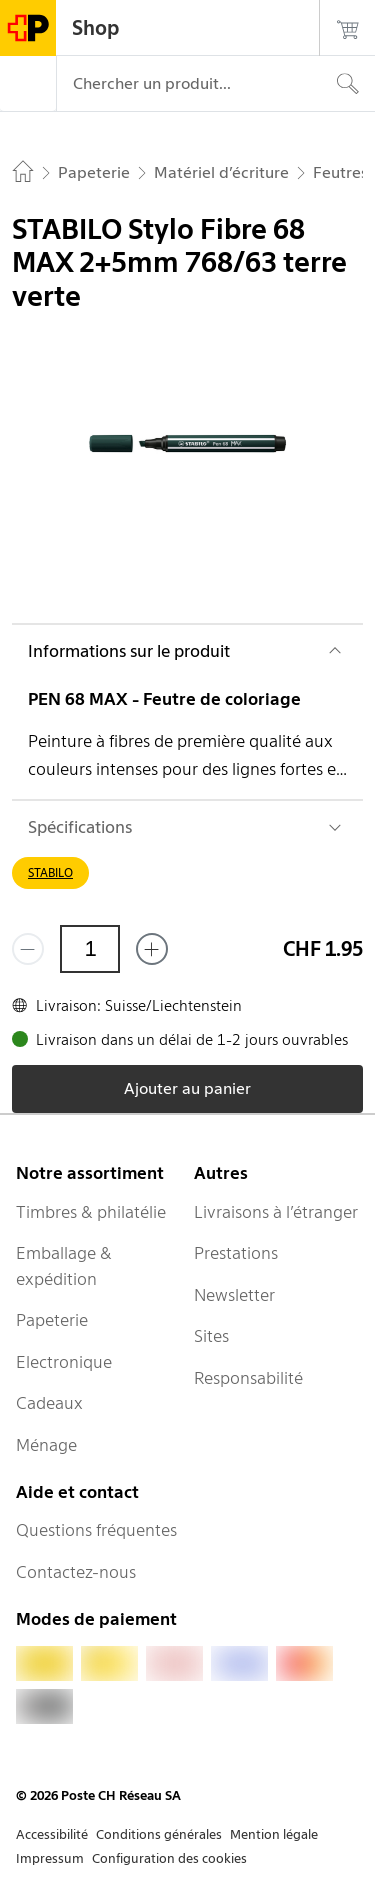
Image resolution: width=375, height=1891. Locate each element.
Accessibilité (52, 1834)
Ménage (46, 1445)
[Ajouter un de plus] (152, 949)
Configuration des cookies (169, 1858)
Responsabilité (248, 1378)
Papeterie (52, 1320)
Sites (211, 1336)
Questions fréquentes (96, 1530)
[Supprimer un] (28, 949)
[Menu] (28, 84)
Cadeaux (49, 1403)
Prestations (236, 1253)
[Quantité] (90, 949)
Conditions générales (159, 1834)
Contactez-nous (76, 1572)
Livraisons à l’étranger (276, 1212)
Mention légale (274, 1834)
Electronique (64, 1362)
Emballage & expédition (64, 1266)
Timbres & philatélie (91, 1212)
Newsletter (234, 1295)
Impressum (50, 1858)
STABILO (50, 872)
